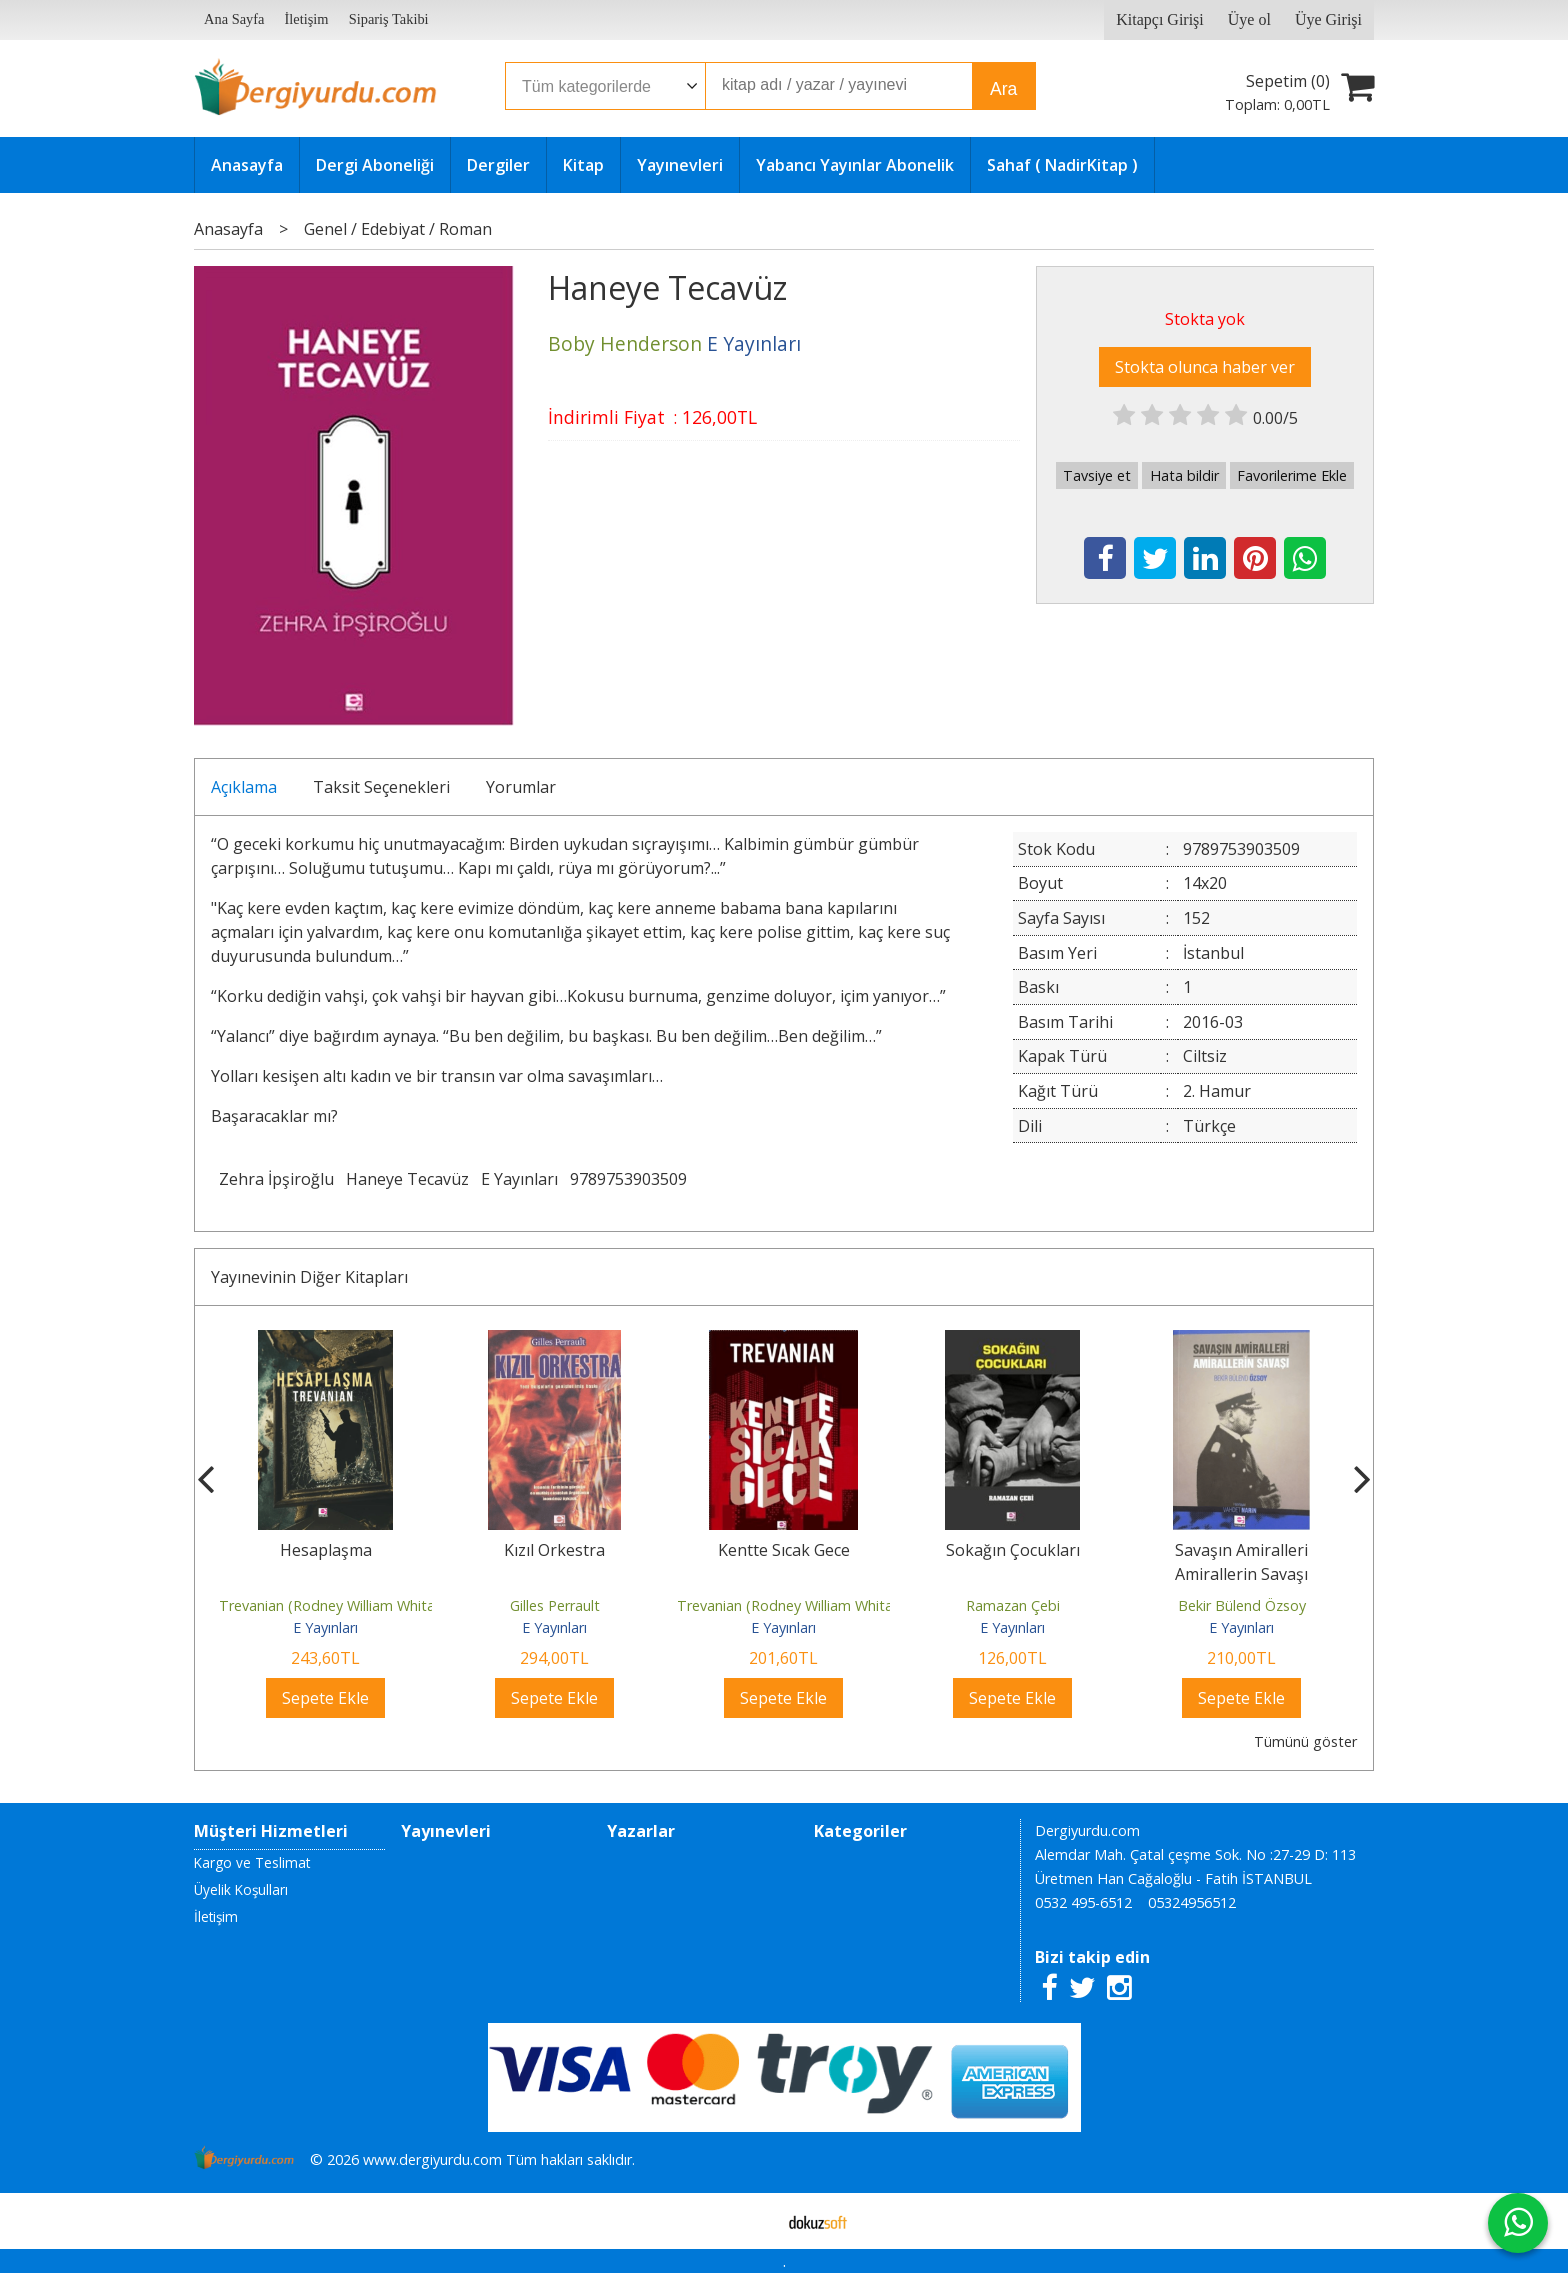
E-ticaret (752, 2221)
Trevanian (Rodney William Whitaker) (339, 1605)
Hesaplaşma (326, 1550)
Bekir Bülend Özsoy (1242, 1605)
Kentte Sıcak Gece (784, 1550)
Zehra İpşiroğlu (276, 1179)
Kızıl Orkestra (554, 1550)
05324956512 (1192, 1902)
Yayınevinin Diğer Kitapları (309, 1277)
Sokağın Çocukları (1013, 1550)
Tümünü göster (1305, 1741)
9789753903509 (628, 1179)
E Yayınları (519, 1179)
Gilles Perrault (555, 1605)
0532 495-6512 (1083, 1902)
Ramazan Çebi (1013, 1605)
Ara (1003, 89)
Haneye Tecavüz (407, 1179)
